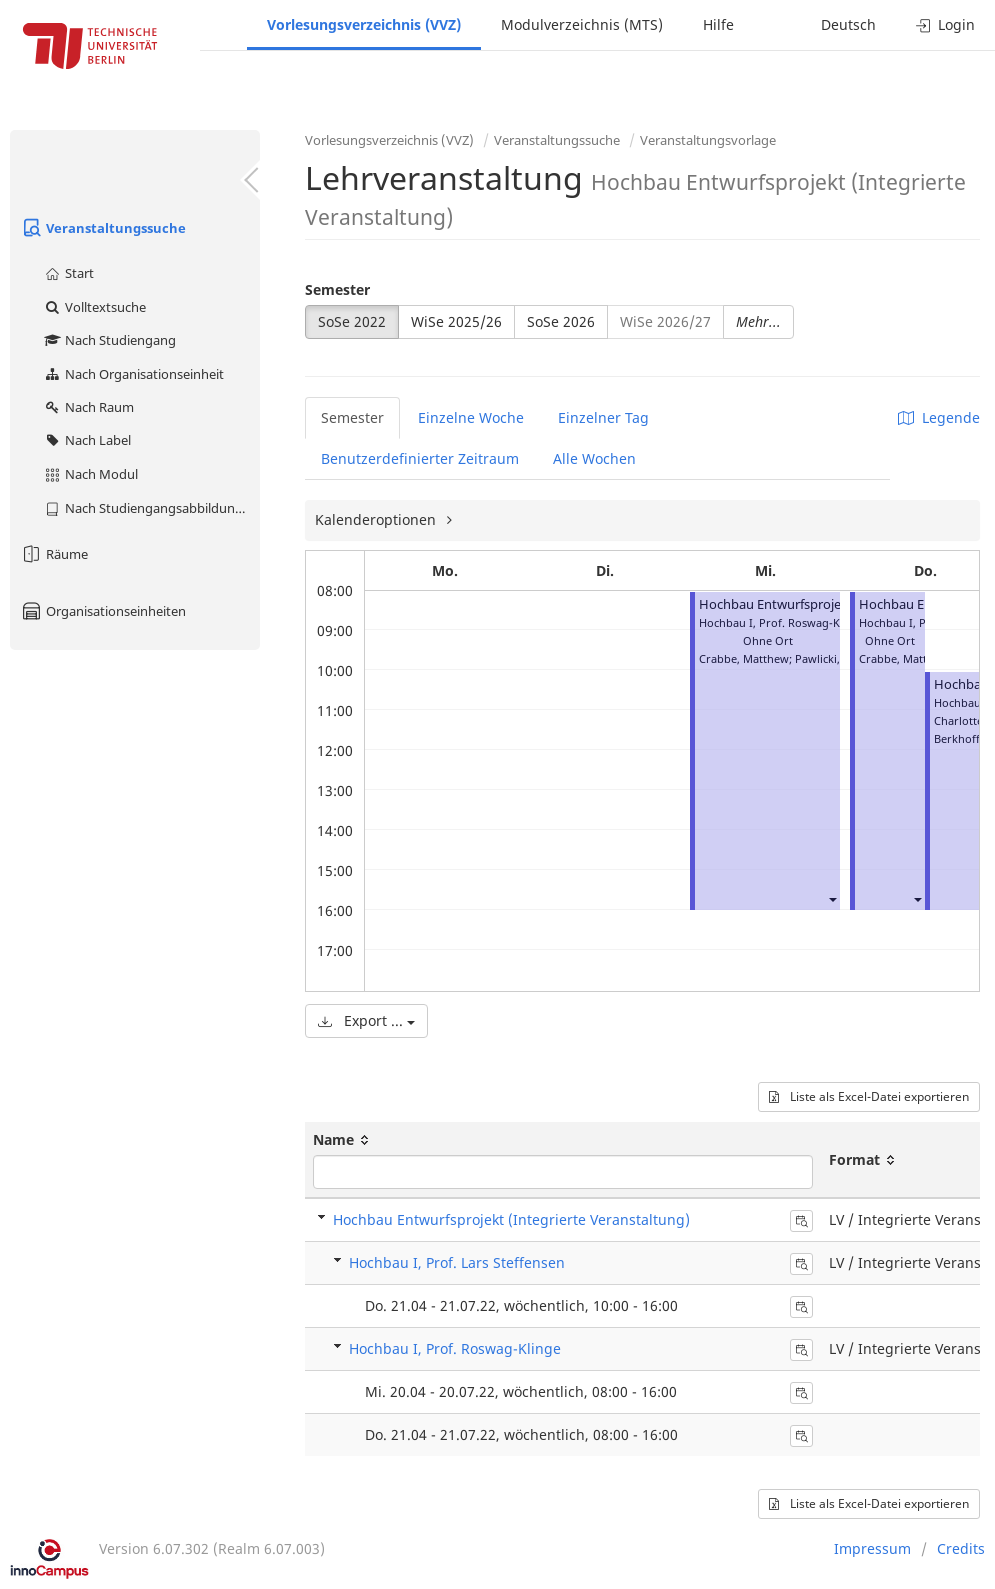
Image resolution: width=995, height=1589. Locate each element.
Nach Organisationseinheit (133, 374)
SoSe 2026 (561, 321)
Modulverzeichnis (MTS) (582, 24)
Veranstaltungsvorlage (708, 140)
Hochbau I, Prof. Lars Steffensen (457, 1262)
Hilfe (718, 24)
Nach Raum (88, 407)
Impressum (872, 1548)
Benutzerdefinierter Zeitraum (420, 458)
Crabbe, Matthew (744, 658)
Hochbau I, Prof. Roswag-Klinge (455, 1348)
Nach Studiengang (109, 340)
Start (68, 273)
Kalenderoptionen (377, 519)
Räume (54, 554)
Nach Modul (90, 474)
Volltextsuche (94, 307)
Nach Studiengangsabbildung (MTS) (151, 508)
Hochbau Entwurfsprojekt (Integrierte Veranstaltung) (511, 1219)
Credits (961, 1548)
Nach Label (87, 440)
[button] (832, 898)
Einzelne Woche (471, 417)
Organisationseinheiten (103, 611)
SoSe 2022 (352, 321)
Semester (337, 289)
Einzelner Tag (603, 417)
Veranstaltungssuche (103, 228)
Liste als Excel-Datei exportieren (869, 1096)
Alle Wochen (594, 458)
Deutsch (848, 24)
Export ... (366, 1020)
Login (945, 24)
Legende (939, 417)
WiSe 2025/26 (456, 321)
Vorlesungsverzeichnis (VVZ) (364, 24)
